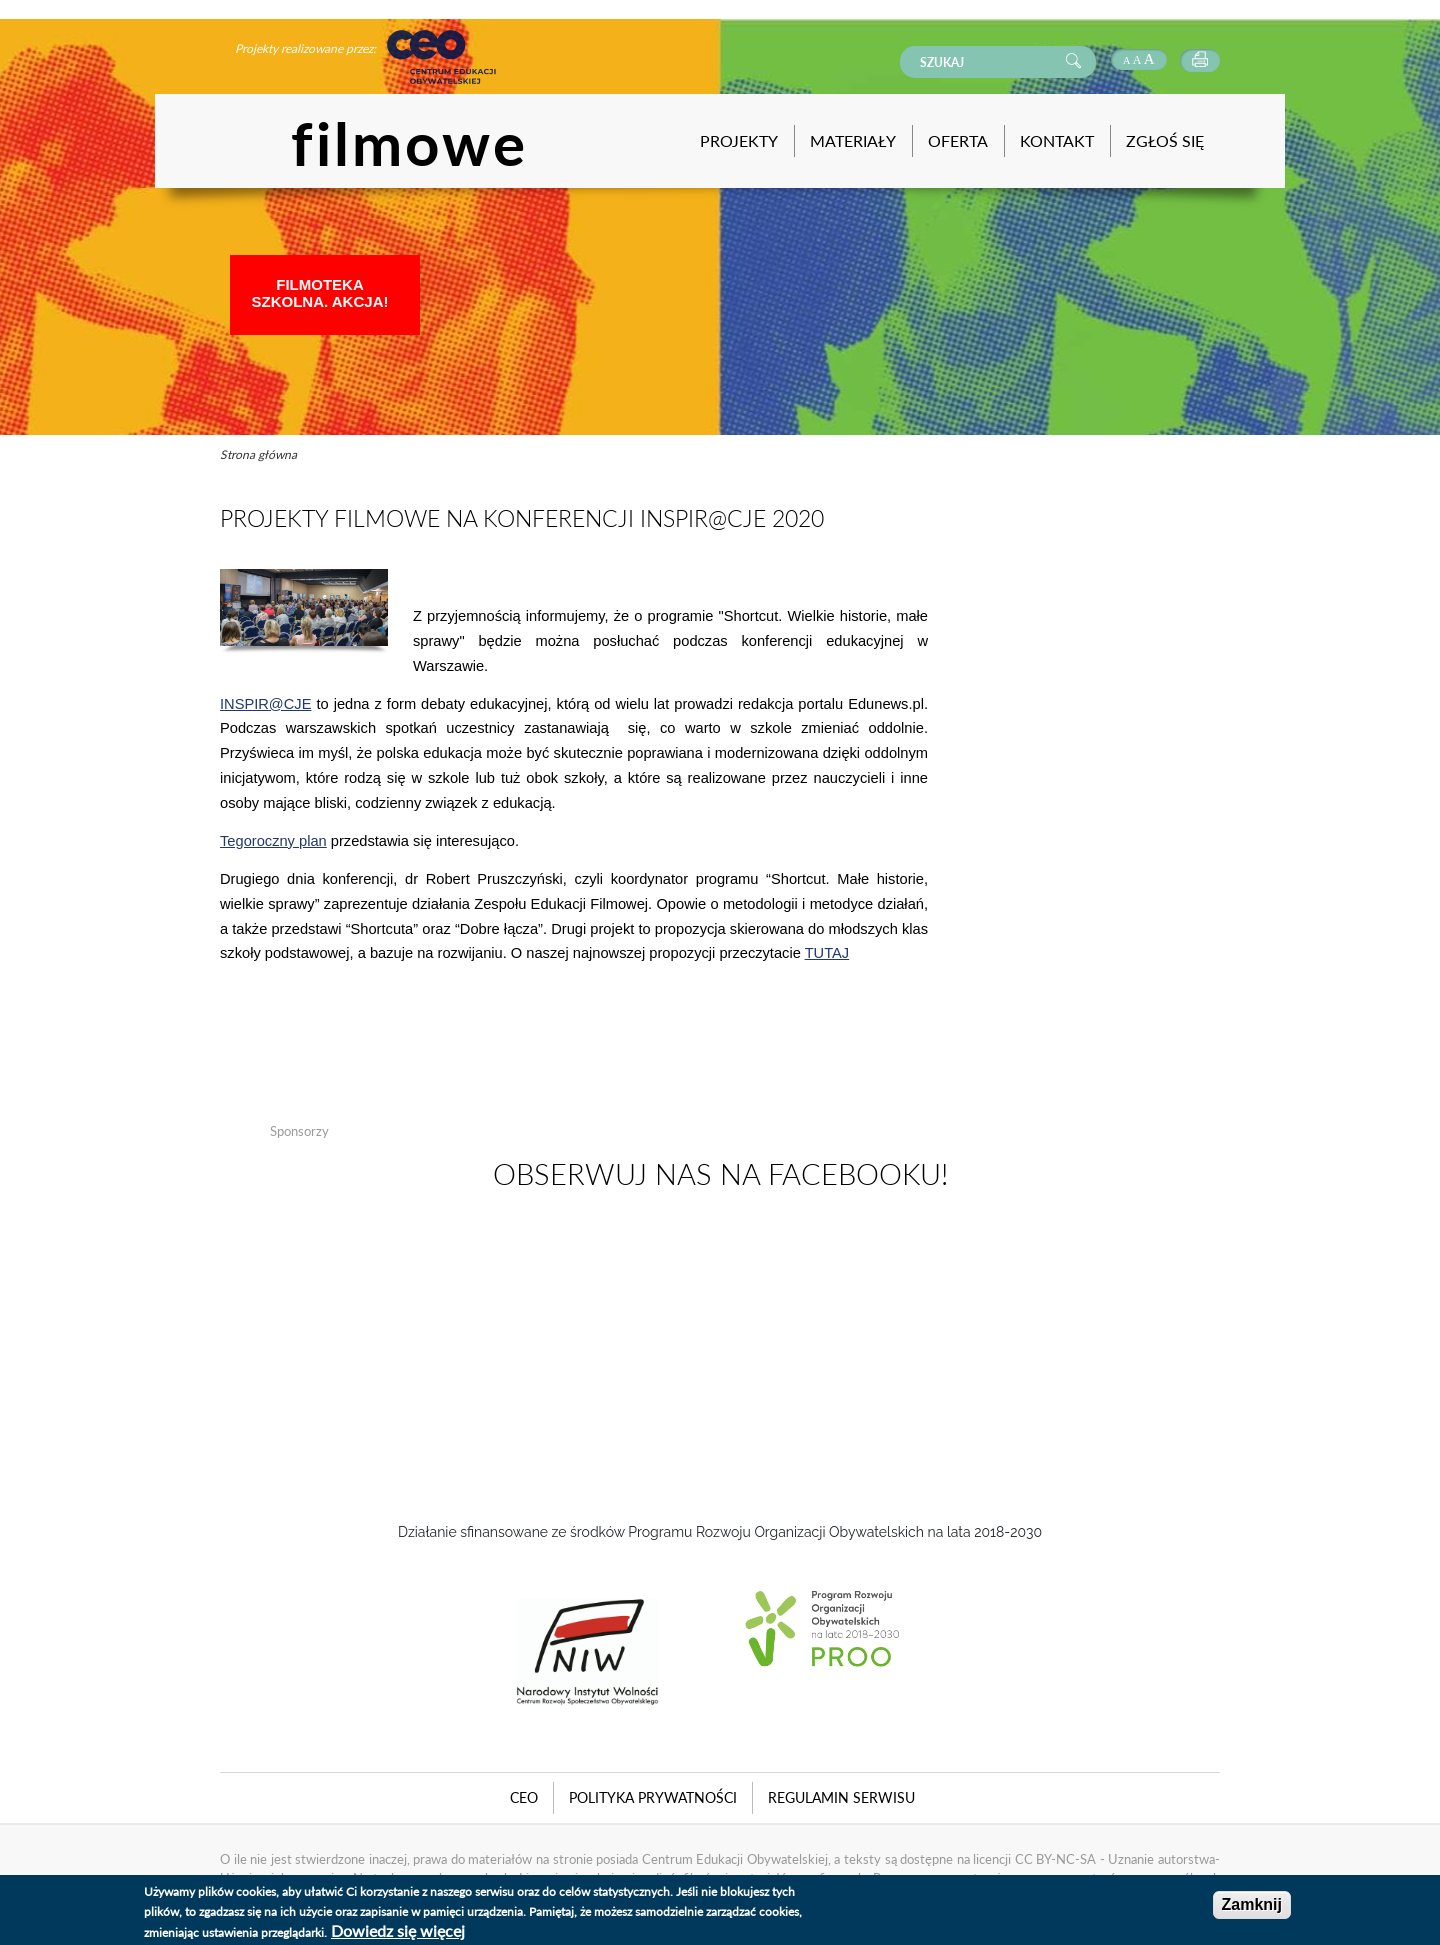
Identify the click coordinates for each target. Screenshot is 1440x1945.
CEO (524, 1797)
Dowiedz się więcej (398, 1930)
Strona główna (258, 454)
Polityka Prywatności (653, 1797)
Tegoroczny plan (273, 841)
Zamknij (1252, 1904)
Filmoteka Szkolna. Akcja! (320, 293)
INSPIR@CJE (265, 704)
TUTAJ (827, 953)
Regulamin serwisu (841, 1797)
